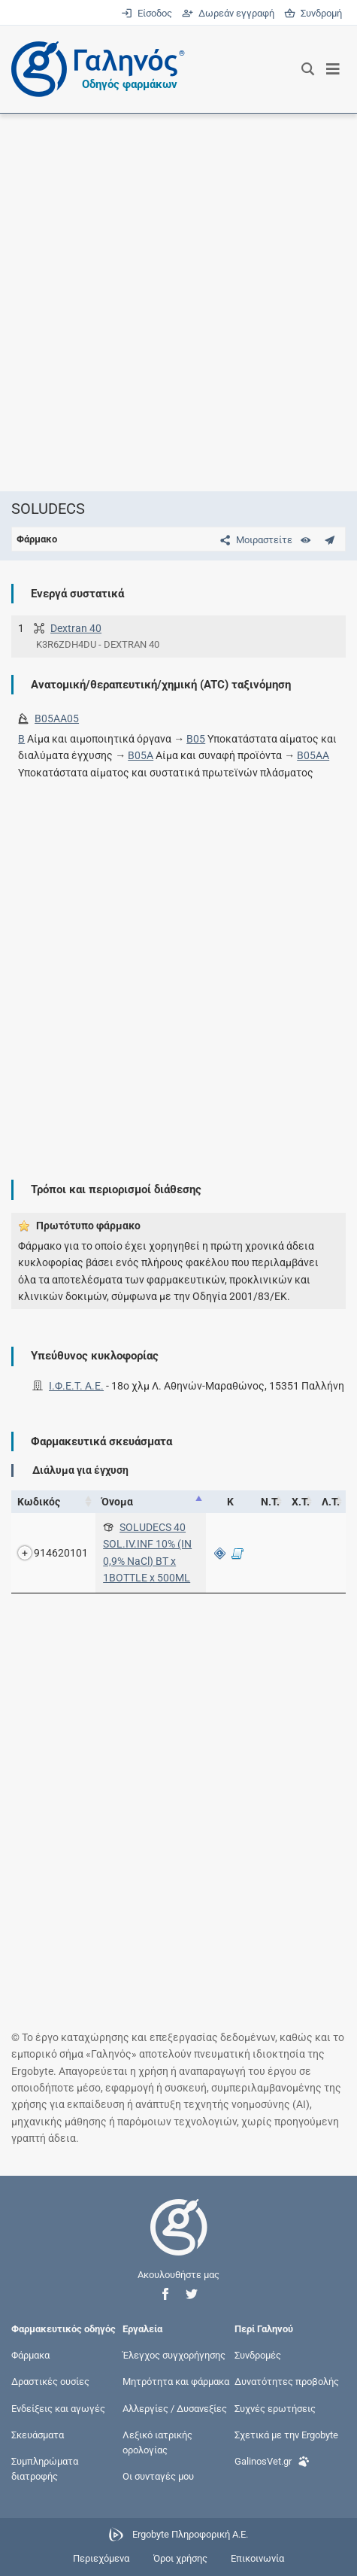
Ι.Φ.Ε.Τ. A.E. (76, 1386)
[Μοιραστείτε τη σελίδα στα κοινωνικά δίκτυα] (253, 539)
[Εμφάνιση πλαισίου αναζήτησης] (307, 69)
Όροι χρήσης (180, 2558)
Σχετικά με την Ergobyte (286, 2434)
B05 (195, 739)
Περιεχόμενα (101, 2558)
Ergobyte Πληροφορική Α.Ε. (190, 2534)
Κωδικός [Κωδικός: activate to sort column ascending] (38, 1502)
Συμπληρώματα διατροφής (44, 2469)
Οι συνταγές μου (158, 2476)
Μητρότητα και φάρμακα (176, 2381)
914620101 (61, 1553)
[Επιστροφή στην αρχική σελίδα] (178, 2240)
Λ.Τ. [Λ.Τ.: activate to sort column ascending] (331, 1502)
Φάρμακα (30, 2355)
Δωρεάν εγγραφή (229, 13)
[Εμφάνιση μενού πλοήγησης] (333, 69)
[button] (165, 2294)
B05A (140, 755)
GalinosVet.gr (272, 2459)
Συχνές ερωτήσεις (275, 2407)
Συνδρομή (313, 13)
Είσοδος (147, 13)
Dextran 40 (75, 628)
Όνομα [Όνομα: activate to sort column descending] (117, 1502)
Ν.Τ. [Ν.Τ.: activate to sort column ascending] (270, 1502)
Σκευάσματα (37, 2434)
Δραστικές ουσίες (50, 2381)
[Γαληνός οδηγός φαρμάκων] (94, 69)
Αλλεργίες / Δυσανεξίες (175, 2407)
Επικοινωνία (257, 2558)
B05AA (313, 755)
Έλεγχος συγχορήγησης (174, 2355)
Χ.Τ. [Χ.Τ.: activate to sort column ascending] (301, 1502)
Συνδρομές (257, 2355)
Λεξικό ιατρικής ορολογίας (157, 2442)
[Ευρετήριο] (305, 539)
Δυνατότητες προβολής (286, 2381)
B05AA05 (57, 718)
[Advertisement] (178, 302)
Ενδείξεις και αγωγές (58, 2407)
